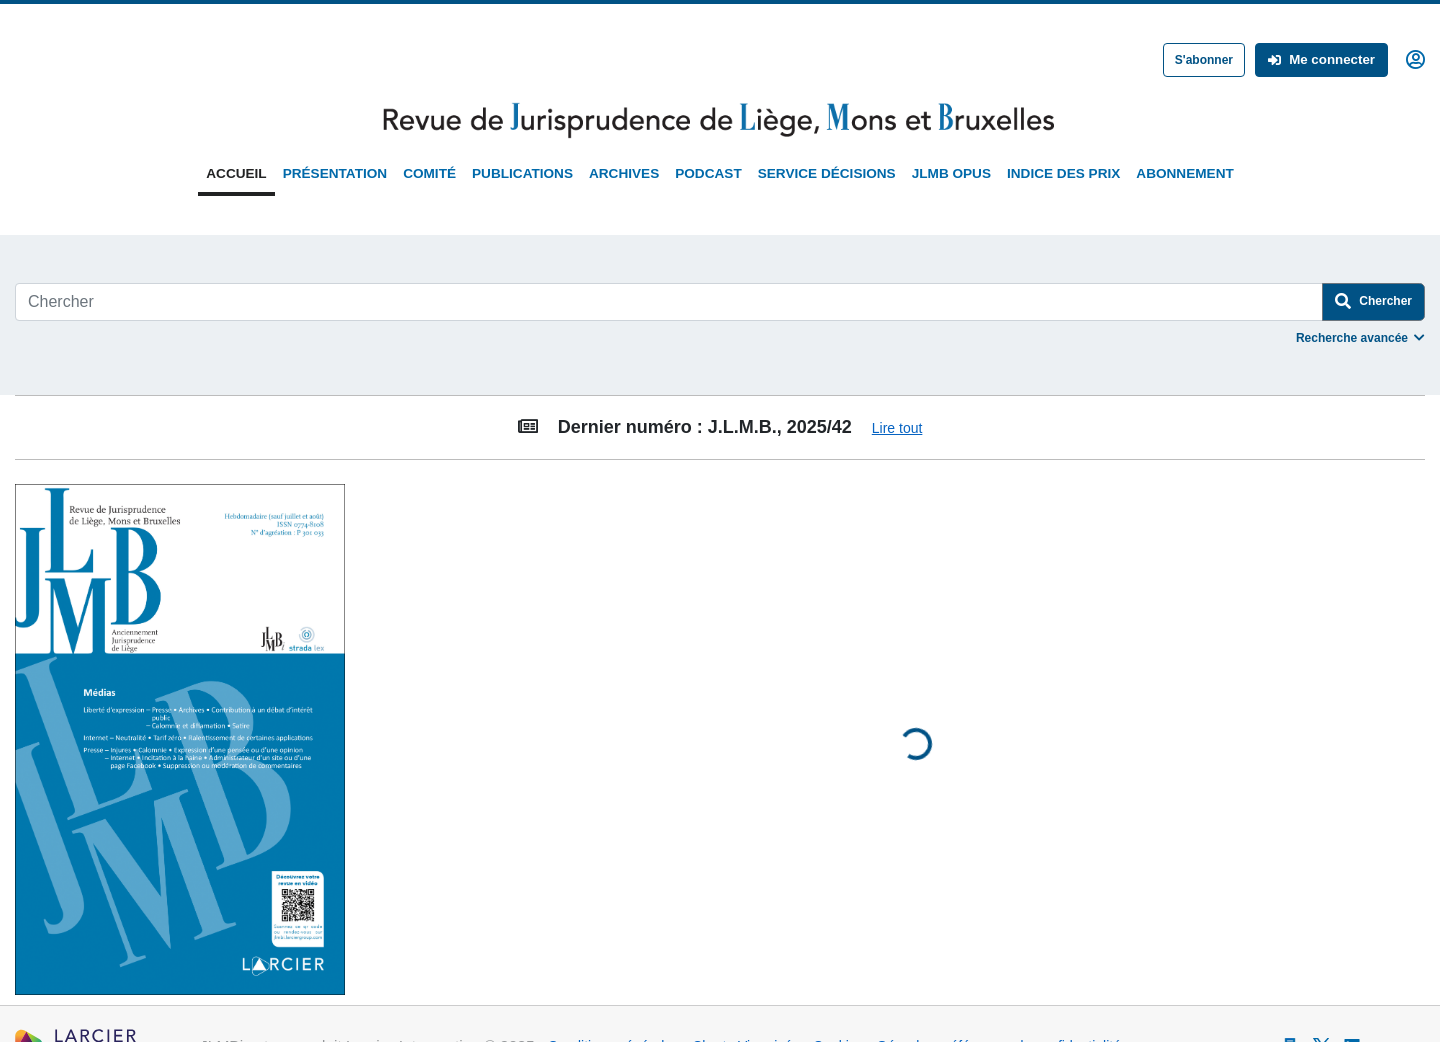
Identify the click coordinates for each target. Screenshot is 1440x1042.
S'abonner (1204, 60)
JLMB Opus (951, 173)
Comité (429, 173)
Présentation (335, 173)
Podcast (708, 173)
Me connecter (1321, 59)
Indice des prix (1063, 173)
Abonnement (1184, 173)
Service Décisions (827, 173)
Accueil (236, 173)
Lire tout (897, 428)
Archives (624, 173)
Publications (522, 173)
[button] (1415, 58)
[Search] (669, 302)
